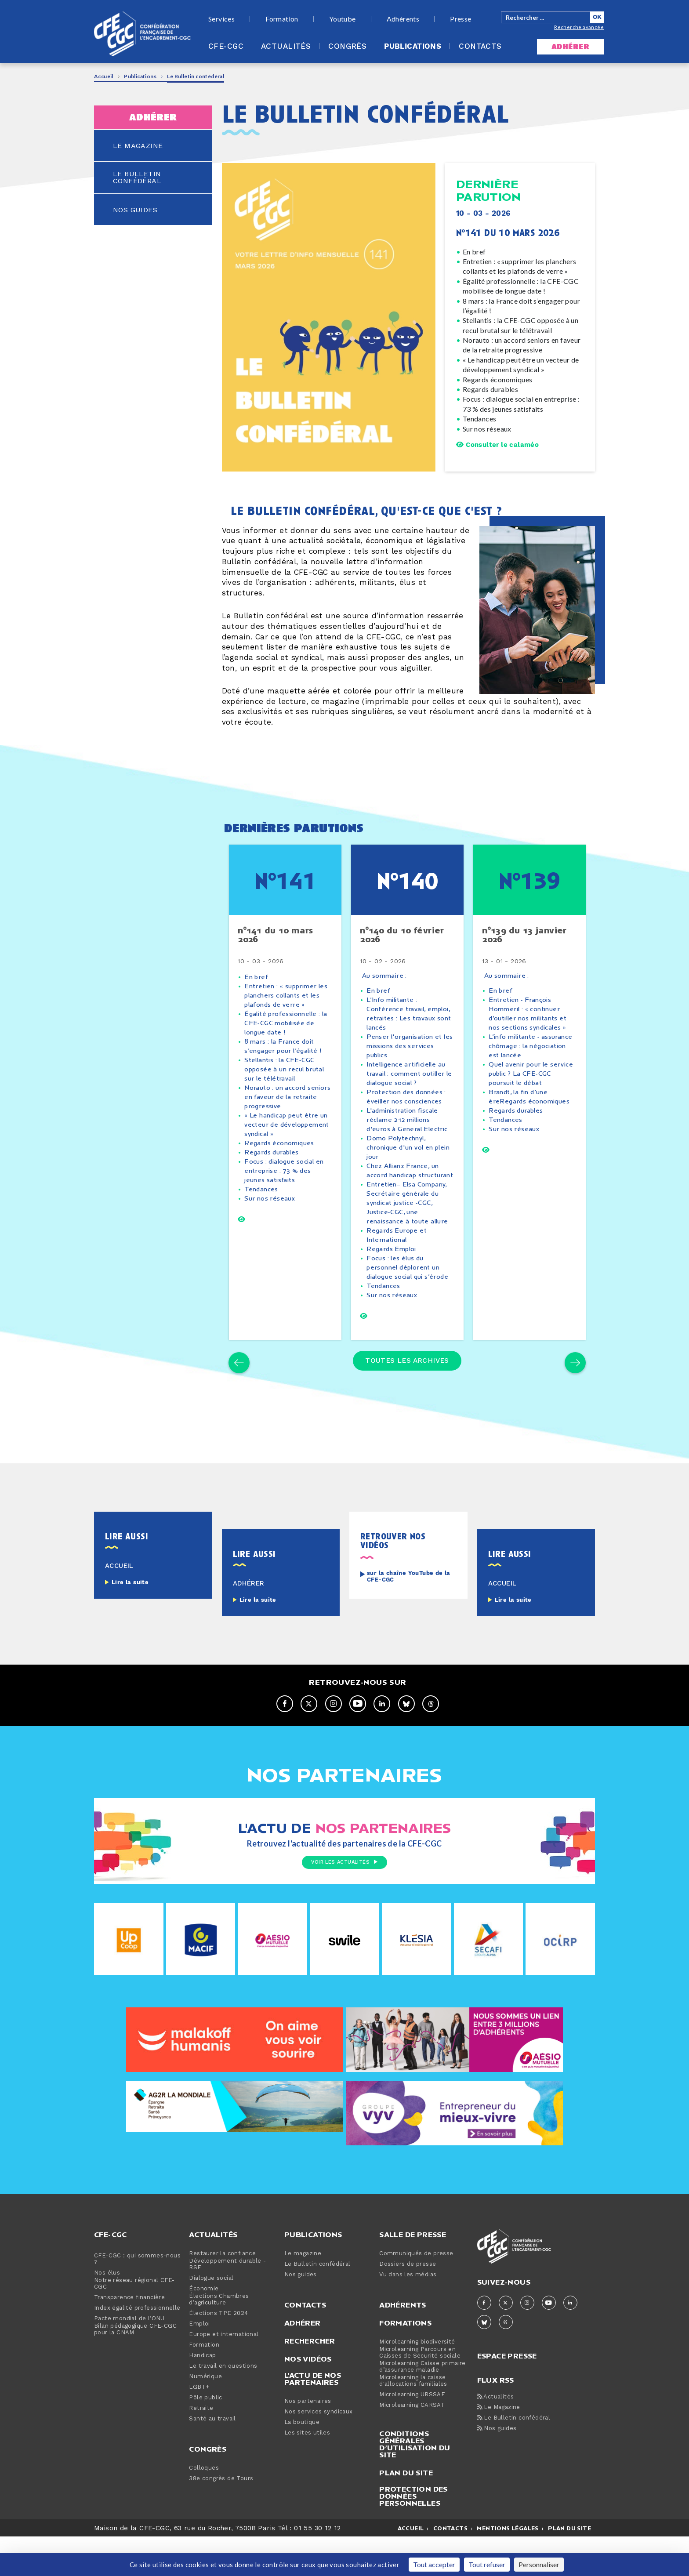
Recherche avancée (579, 27)
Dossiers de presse (407, 2303)
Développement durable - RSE (227, 2303)
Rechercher (309, 2380)
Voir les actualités (344, 1902)
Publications (412, 46)
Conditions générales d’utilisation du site (414, 2483)
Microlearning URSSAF (412, 2434)
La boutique (301, 2461)
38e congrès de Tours (221, 2517)
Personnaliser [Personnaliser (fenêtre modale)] (539, 2564)
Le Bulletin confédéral (317, 2303)
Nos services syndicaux (318, 2451)
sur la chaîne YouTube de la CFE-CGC (408, 1615)
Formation (281, 18)
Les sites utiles (307, 2472)
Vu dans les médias (407, 2314)
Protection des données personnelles (413, 2535)
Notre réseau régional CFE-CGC (134, 2322)
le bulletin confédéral (137, 178)
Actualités (286, 46)
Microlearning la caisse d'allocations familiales (413, 2420)
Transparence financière (129, 2336)
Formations (405, 2362)
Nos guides (300, 2314)
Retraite (201, 2447)
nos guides (135, 210)
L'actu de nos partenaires (312, 2418)
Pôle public (205, 2437)
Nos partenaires (307, 2440)
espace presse (507, 2394)
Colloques (204, 2507)
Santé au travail (212, 2458)
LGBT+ (199, 2426)
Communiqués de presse (416, 2292)
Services (221, 18)
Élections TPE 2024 (218, 2352)
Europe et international (223, 2373)
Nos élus (107, 2312)
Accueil (103, 76)
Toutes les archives (407, 1398)
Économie (203, 2328)
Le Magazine (498, 2446)
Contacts (480, 46)
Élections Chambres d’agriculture (219, 2338)
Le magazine (302, 2292)
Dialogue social (211, 2317)
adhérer (570, 47)
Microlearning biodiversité (417, 2381)
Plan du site (406, 2511)
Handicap (202, 2394)
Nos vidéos (308, 2398)
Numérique (205, 2416)
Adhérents (403, 18)
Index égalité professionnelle (137, 2347)
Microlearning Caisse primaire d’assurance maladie (422, 2406)
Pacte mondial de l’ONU (129, 2358)
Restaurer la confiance (222, 2292)
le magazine (138, 145)
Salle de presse (412, 2273)
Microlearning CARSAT (412, 2444)
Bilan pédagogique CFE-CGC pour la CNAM (135, 2368)
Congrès (347, 46)
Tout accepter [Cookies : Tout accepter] (434, 2564)
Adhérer (302, 2362)
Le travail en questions (223, 2405)
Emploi (199, 2363)
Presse (460, 18)
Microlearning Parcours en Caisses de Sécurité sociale (420, 2391)
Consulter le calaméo (497, 445)
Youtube (342, 18)
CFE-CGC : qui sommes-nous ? (137, 2298)
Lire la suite (130, 1621)
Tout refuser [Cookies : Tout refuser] (486, 2564)
